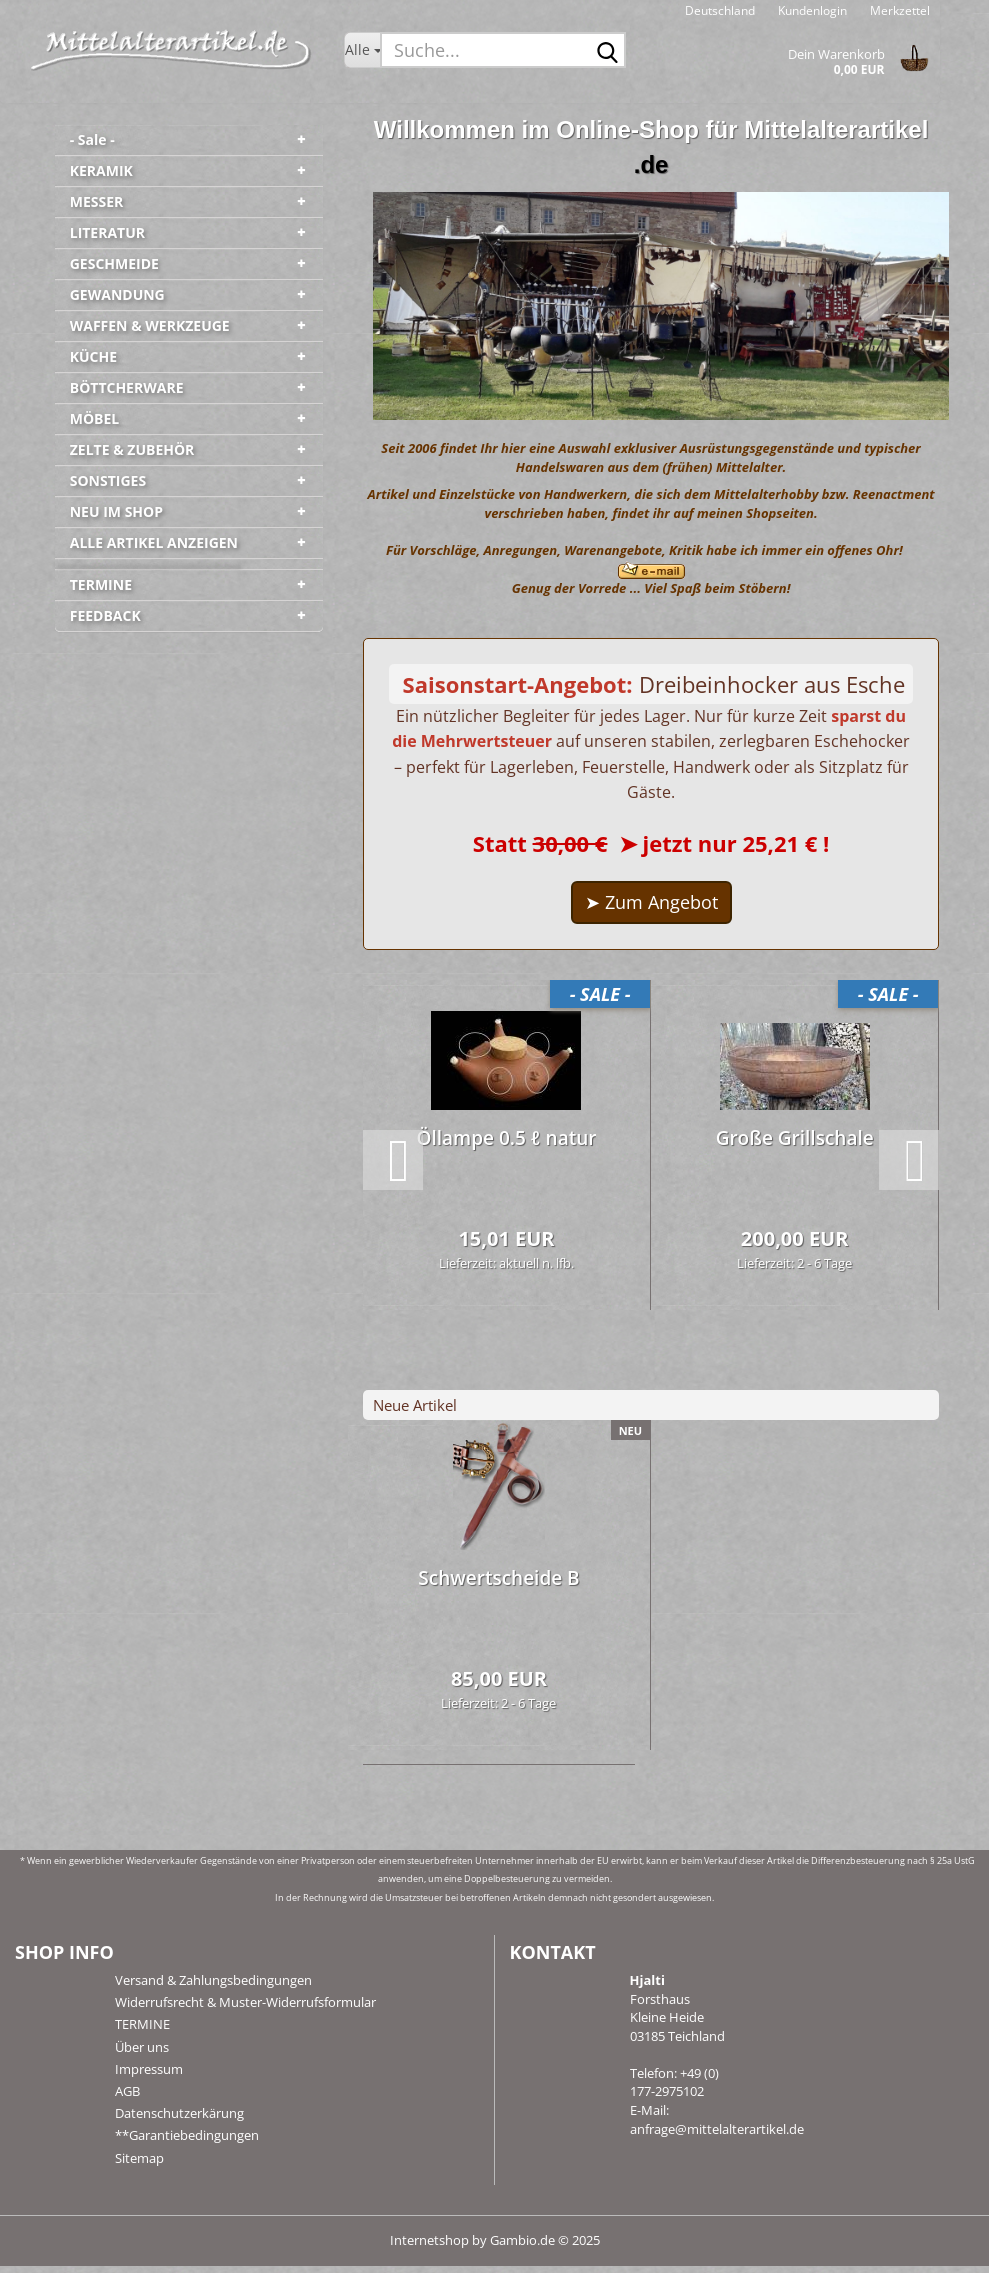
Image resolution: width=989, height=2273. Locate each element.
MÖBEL (95, 418)
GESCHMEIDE (114, 263)
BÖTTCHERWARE (127, 387)
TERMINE (101, 584)
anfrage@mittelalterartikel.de (717, 2135)
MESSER (97, 201)
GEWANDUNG (117, 294)
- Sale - (92, 139)
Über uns (142, 2053)
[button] (720, 10)
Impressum (149, 2076)
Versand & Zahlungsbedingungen (213, 1987)
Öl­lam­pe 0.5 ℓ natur (507, 1145)
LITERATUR (107, 232)
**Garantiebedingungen (187, 2142)
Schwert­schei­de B (498, 1584)
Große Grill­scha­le (795, 1145)
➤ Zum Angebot (651, 909)
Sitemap (139, 2164)
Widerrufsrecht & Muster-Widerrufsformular (245, 2009)
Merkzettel (898, 10)
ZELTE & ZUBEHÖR (132, 449)
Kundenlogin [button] (811, 10)
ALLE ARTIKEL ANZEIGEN (154, 542)
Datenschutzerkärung (179, 2120)
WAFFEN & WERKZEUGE (150, 325)
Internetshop (429, 2247)
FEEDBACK (105, 615)
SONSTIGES (108, 480)
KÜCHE (93, 356)
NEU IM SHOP (116, 511)
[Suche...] (362, 50)
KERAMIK (101, 170)
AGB (127, 2098)
